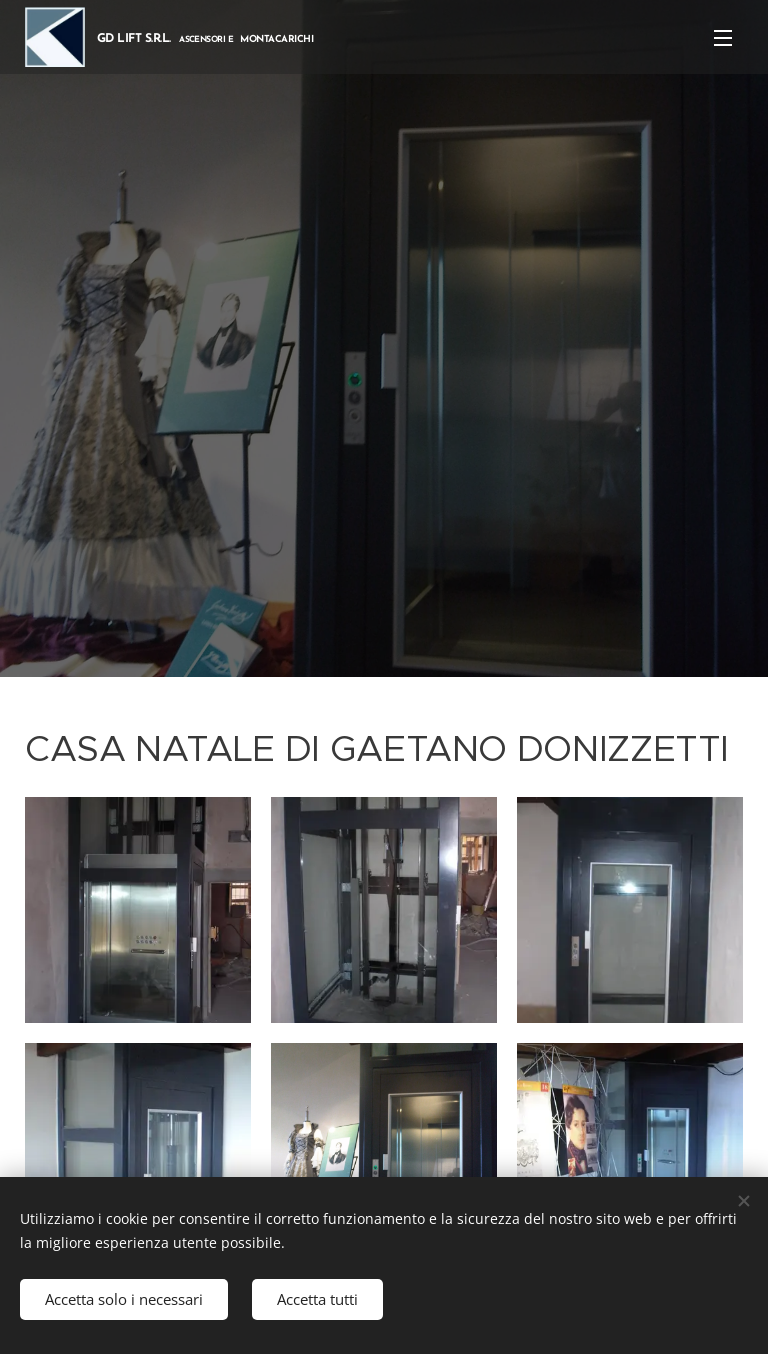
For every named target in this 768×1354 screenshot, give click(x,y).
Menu (723, 38)
